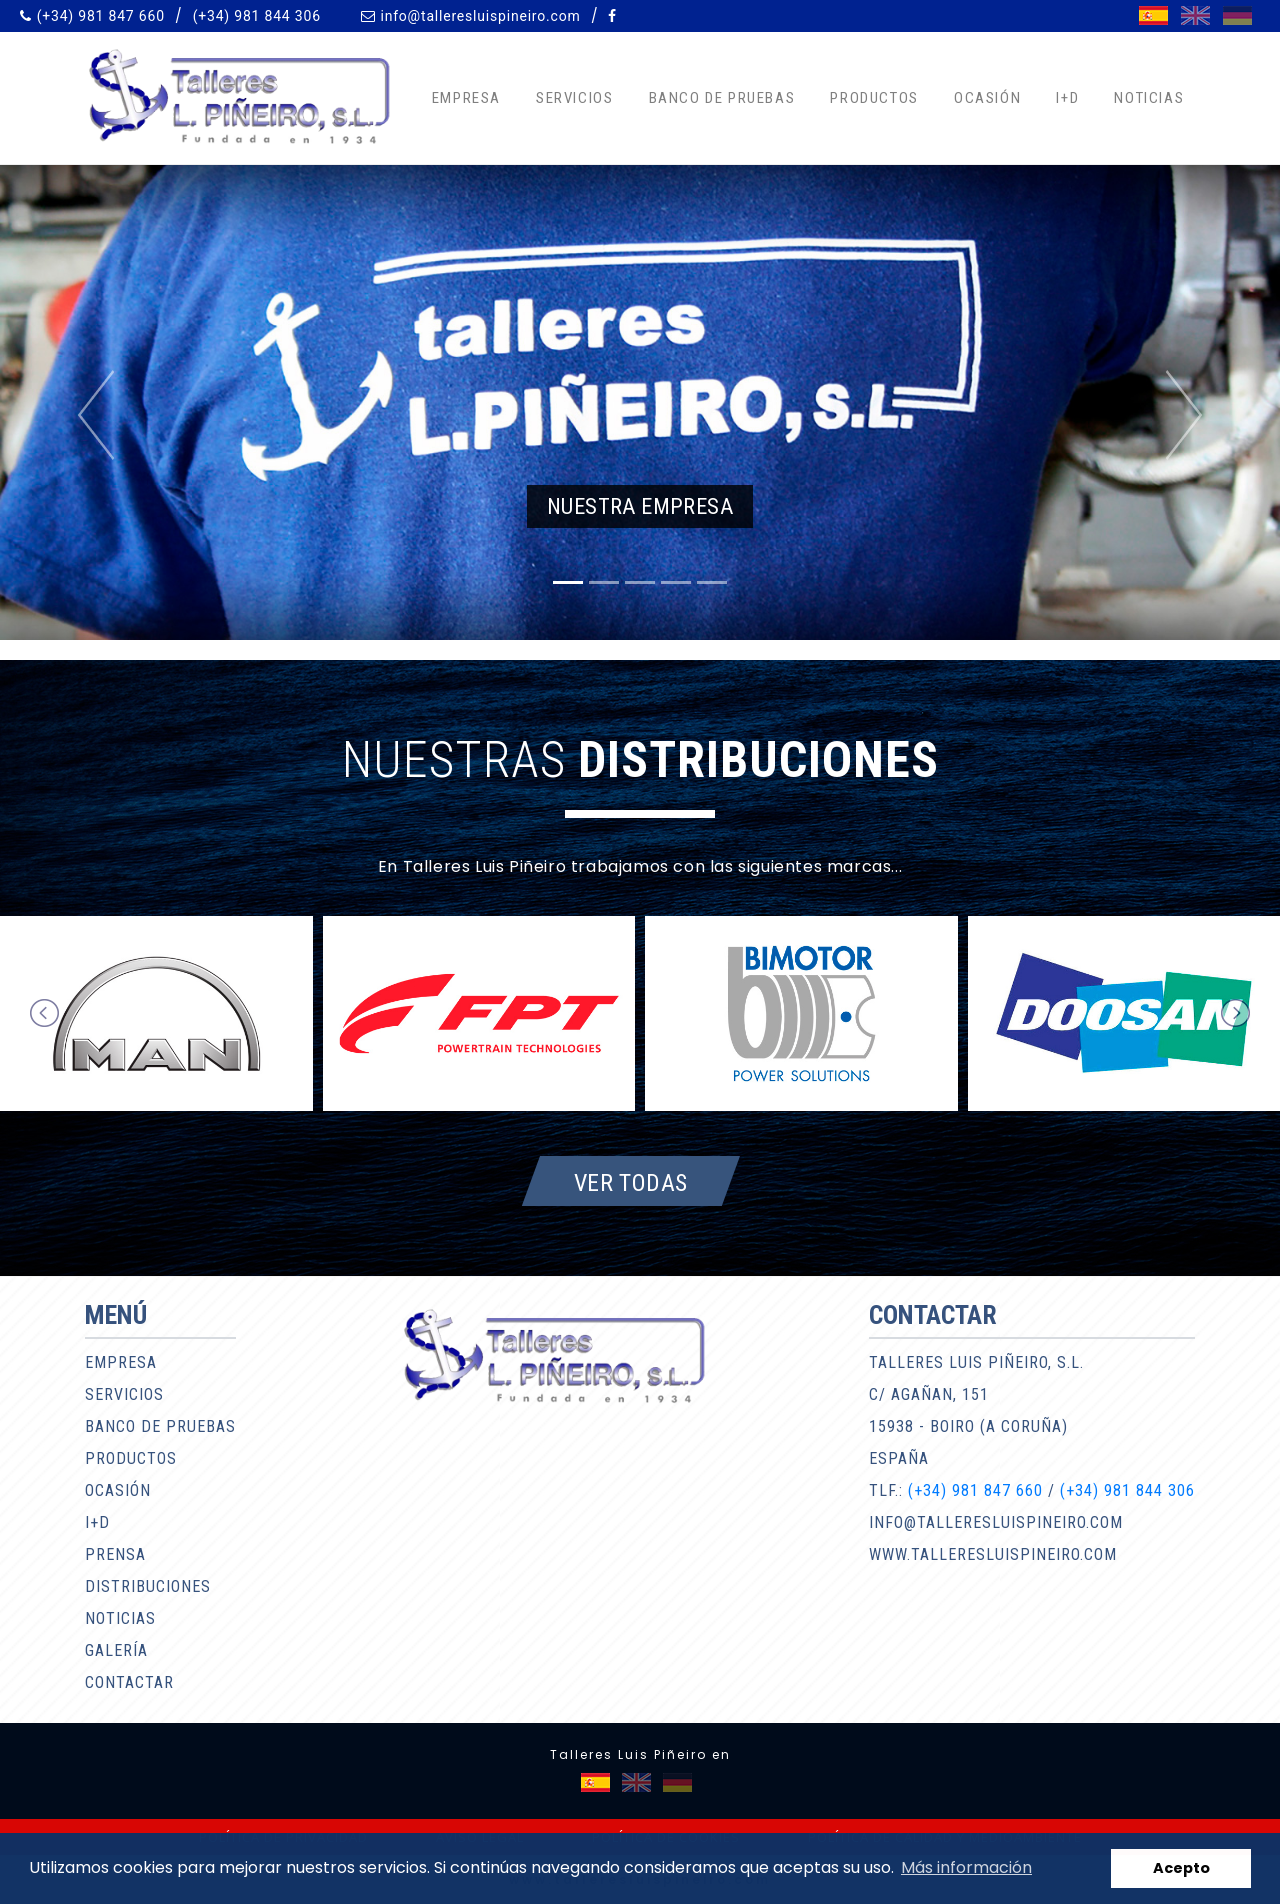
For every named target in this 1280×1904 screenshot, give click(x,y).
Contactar (129, 1682)
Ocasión (987, 98)
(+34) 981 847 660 (101, 16)
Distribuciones (148, 1586)
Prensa (115, 1554)
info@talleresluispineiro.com (480, 16)
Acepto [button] (1181, 1868)
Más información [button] (966, 1867)
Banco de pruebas (722, 98)
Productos (874, 98)
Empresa (466, 98)
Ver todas (631, 1182)
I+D (1067, 98)
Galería (116, 1650)
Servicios (574, 98)
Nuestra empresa (640, 506)
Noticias (1149, 98)
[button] (96, 415)
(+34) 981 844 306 (257, 16)
